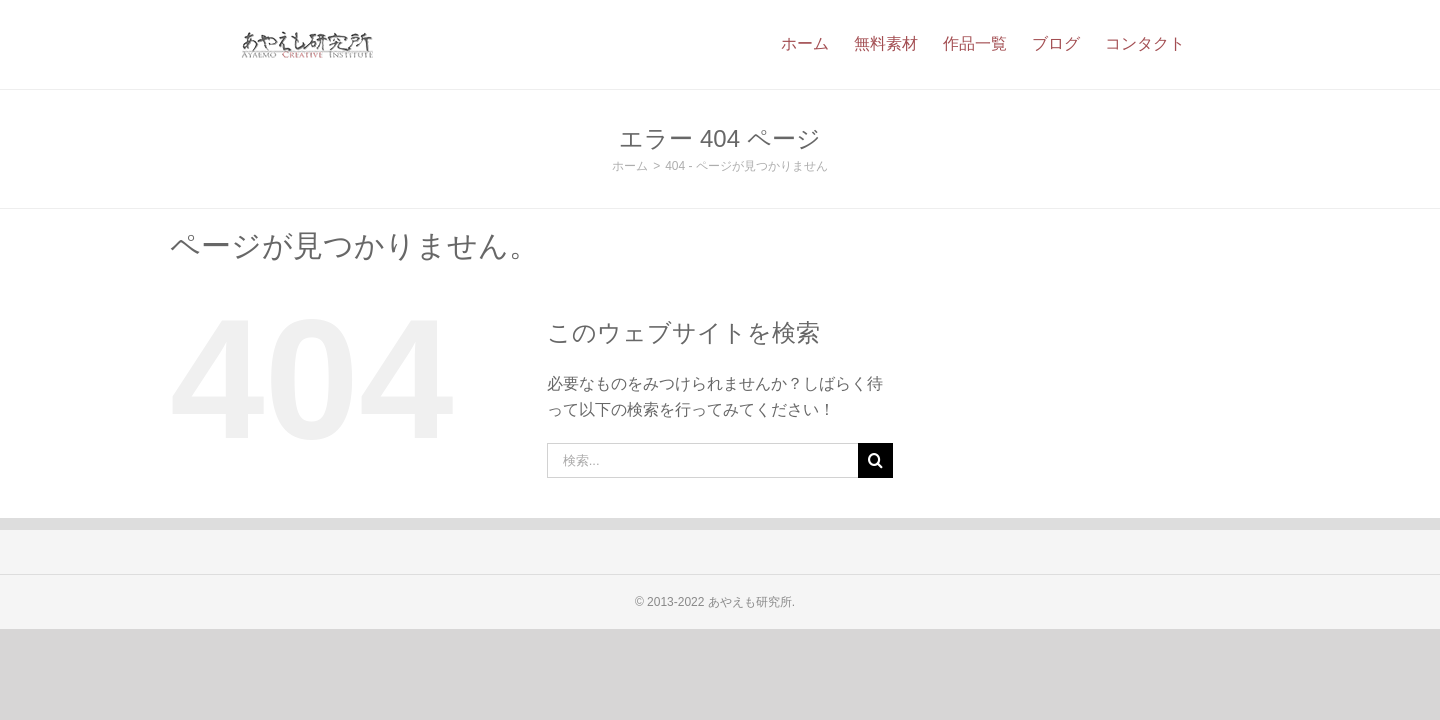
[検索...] (703, 460)
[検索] (875, 460)
